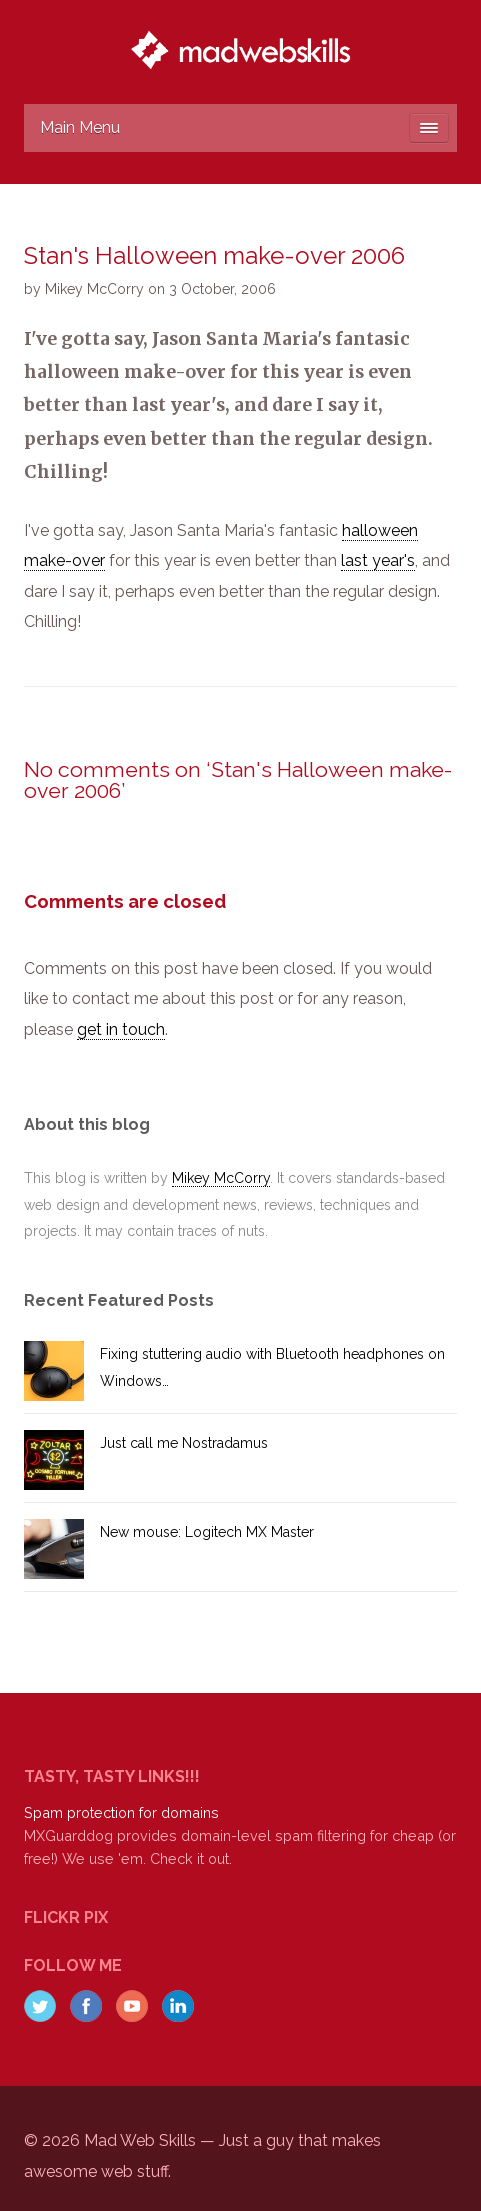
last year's (378, 560)
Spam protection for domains (121, 1812)
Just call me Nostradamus (184, 1443)
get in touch (121, 1029)
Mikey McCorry (221, 1178)
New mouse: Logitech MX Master (207, 1532)
